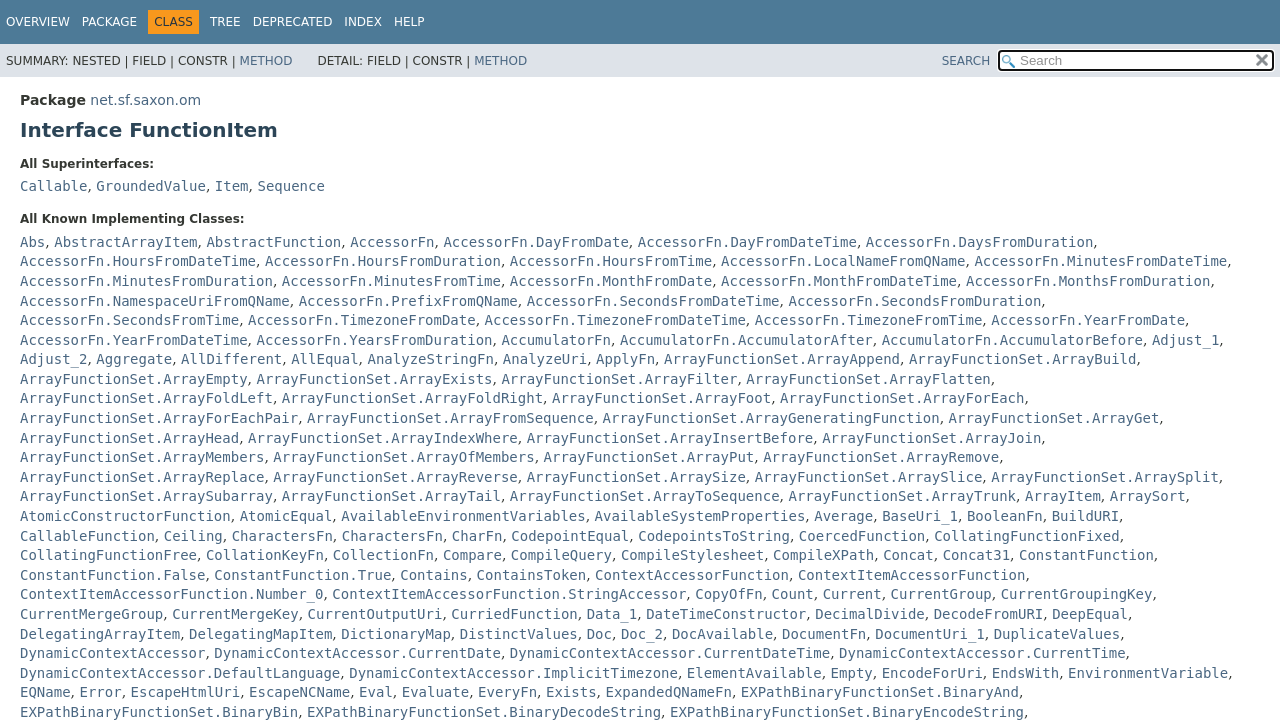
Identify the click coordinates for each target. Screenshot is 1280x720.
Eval (376, 692)
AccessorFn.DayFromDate (535, 242)
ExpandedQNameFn (668, 692)
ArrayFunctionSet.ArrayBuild (1023, 359)
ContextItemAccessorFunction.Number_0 (171, 594)
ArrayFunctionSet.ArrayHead (129, 438)
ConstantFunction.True (302, 575)
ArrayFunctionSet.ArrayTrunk (902, 496)
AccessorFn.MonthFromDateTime (839, 281)
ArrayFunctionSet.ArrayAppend (782, 359)
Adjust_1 (1185, 340)
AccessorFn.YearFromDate (1088, 320)
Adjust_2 (53, 359)
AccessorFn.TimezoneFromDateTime (615, 320)
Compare (472, 555)
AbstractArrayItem (125, 242)
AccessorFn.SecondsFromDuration (914, 301)
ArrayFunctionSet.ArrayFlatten (868, 379)
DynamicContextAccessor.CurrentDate (357, 653)
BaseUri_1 (920, 516)
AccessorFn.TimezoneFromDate (362, 320)
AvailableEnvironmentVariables (463, 516)
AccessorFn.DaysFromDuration (980, 242)
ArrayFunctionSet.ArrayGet (1054, 418)
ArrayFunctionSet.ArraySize (636, 477)
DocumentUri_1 (930, 634)
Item (232, 186)
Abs (32, 242)
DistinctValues (519, 634)
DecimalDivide (870, 614)
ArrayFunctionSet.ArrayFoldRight (412, 398)
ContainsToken (532, 575)
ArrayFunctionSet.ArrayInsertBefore (670, 438)
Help (409, 22)
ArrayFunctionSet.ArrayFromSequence (450, 418)
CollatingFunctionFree (108, 555)
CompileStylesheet (692, 555)
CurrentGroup (941, 594)
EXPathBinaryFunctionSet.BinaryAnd (880, 692)
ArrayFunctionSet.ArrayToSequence (645, 496)
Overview (38, 22)
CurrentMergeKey (235, 614)
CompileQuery (561, 555)
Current (852, 594)
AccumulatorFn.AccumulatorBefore (1012, 340)
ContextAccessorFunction (692, 575)
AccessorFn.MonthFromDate (611, 281)
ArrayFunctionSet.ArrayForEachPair (159, 418)
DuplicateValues (1057, 634)
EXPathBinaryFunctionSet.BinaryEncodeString (847, 712)
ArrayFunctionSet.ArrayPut (649, 457)
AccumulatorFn (556, 340)
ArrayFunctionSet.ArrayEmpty (134, 379)
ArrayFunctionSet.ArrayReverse (395, 477)
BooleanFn (1005, 516)
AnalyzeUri (545, 359)
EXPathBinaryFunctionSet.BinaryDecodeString (484, 712)
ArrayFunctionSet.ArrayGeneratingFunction (771, 418)
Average (843, 516)
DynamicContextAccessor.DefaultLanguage (180, 673)
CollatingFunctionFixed (1026, 536)
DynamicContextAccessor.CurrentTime (982, 653)
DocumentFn (824, 634)
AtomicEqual (286, 516)
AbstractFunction (273, 242)
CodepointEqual (570, 536)
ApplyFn (625, 359)
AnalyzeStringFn (431, 359)
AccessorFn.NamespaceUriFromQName (155, 301)
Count (793, 594)
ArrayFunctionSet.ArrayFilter (619, 379)
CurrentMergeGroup (91, 614)
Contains (433, 575)
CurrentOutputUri (375, 614)
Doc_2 (642, 634)
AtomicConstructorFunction (125, 516)
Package (109, 22)
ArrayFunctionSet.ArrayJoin (931, 438)
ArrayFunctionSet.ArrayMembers (142, 457)
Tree (225, 22)
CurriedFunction (514, 614)
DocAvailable (722, 634)
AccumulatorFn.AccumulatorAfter (746, 340)
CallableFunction (87, 536)
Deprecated (293, 22)
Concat (908, 555)
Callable (53, 186)
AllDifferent (231, 359)
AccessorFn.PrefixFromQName (408, 301)
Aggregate (134, 359)
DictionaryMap (396, 634)
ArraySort (1148, 496)
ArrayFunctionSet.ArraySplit (1105, 477)
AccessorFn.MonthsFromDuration (1088, 281)
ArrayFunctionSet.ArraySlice (869, 477)
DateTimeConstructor (726, 614)
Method (266, 61)
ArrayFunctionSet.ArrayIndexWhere (383, 438)
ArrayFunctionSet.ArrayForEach (902, 398)
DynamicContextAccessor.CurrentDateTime (670, 653)
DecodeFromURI (989, 614)
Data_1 (612, 614)
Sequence (290, 186)
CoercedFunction (862, 536)
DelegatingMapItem (260, 634)
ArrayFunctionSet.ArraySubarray (146, 496)
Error (100, 692)
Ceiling (193, 536)
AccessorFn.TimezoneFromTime (869, 320)
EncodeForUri (932, 673)
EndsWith (1025, 673)
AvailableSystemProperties (700, 516)
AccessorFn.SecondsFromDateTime (653, 301)
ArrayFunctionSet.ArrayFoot (661, 398)
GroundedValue (151, 186)
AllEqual (324, 359)
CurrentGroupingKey (1077, 594)
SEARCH (966, 61)
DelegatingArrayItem (100, 634)
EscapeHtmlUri (186, 692)
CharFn (477, 536)
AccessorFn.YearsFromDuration (374, 340)
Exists (571, 692)
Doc (599, 634)
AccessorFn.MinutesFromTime (391, 281)
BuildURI (1085, 516)
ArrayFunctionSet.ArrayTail (391, 496)
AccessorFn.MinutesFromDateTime (1100, 261)
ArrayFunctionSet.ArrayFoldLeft (146, 398)
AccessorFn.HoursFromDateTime (138, 261)
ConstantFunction (1086, 555)
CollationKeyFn (265, 555)
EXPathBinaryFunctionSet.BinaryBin (159, 712)
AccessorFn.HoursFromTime (611, 261)
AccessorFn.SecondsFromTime (129, 320)
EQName (45, 692)
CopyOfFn (728, 594)
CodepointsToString (714, 536)
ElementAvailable (754, 673)
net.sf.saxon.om (145, 100)
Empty (852, 673)
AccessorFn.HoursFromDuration (383, 261)
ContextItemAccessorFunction (912, 575)
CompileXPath (823, 555)
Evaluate (435, 692)
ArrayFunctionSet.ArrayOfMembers (403, 457)
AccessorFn (392, 242)
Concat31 (976, 555)
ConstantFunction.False (112, 575)
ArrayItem (1063, 496)
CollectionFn (383, 555)
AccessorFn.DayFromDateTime (747, 242)
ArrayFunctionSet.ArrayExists (374, 379)
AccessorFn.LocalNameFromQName (843, 261)
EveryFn (507, 692)
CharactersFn (282, 536)
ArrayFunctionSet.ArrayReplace (142, 477)
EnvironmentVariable (1148, 673)
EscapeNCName (299, 692)
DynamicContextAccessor (112, 653)
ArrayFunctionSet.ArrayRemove (881, 457)
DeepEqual (1090, 614)
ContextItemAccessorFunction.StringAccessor (509, 594)
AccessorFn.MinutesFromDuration (146, 281)
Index (363, 22)
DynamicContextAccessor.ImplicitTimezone (513, 673)
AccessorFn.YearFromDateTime (134, 340)
